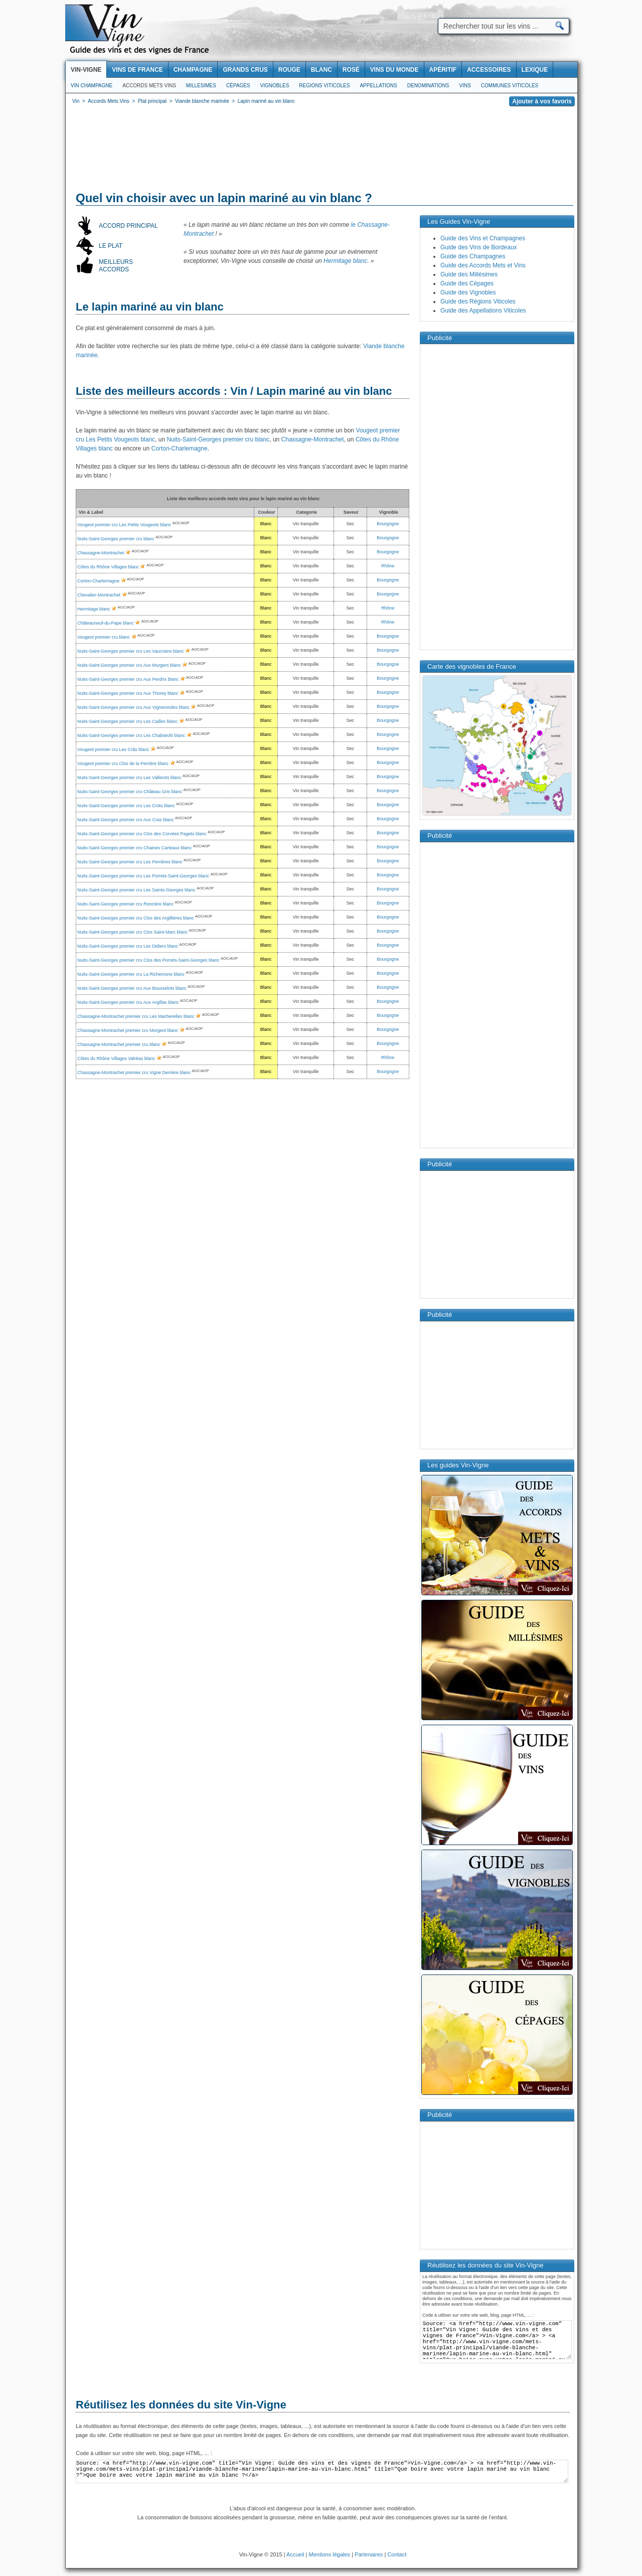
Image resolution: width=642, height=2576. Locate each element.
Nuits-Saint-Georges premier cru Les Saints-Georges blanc (136, 889)
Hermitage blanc (345, 260)
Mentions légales (330, 2554)
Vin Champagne (91, 85)
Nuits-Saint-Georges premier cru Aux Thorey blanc (127, 693)
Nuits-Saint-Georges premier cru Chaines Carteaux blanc (134, 847)
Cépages (238, 85)
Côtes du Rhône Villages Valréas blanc (116, 1058)
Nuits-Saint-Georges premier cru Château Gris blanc (129, 791)
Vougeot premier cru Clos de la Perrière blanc (123, 763)
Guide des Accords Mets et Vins (483, 265)
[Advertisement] (321, 150)
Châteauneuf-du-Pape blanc (105, 623)
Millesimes (201, 85)
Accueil (295, 2554)
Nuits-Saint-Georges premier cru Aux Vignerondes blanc (133, 707)
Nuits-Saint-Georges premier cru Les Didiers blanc (127, 946)
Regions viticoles (324, 85)
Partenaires (369, 2554)
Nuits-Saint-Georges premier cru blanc (218, 439)
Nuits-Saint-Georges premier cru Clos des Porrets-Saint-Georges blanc (148, 960)
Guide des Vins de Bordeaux (478, 247)
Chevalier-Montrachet (98, 594)
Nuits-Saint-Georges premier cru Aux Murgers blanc (129, 665)
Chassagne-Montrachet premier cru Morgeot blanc (127, 1030)
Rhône (388, 565)
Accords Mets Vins (149, 85)
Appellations (378, 85)
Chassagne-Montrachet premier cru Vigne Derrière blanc (134, 1072)
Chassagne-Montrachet (312, 439)
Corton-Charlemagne (179, 448)
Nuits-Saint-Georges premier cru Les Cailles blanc (127, 721)
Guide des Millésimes (469, 274)
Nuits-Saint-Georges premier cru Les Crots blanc (126, 805)
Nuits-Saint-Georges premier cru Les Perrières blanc (130, 861)
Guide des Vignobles (468, 292)
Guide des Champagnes (472, 256)
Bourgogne (388, 523)
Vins (464, 85)
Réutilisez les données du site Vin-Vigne (181, 2404)
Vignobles (274, 85)
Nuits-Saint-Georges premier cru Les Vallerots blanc (129, 777)
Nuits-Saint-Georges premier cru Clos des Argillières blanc (135, 918)
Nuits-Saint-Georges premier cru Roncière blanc (125, 903)
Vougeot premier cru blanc (103, 637)
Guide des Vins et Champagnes (482, 238)
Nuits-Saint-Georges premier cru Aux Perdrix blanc (128, 679)
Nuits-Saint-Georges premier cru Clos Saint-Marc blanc (132, 932)
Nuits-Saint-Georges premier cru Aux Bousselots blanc (132, 988)
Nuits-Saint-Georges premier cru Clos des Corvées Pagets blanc (142, 833)
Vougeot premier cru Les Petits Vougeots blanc (124, 524)
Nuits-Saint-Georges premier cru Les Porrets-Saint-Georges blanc (143, 875)
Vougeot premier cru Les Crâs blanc (113, 749)
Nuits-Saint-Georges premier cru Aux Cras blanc (125, 819)
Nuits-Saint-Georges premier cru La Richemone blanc (131, 974)
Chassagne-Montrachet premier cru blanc (118, 1044)
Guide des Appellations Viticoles (483, 310)
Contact (396, 2554)
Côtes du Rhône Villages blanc (108, 566)
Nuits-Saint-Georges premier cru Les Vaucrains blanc (130, 651)
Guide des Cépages (467, 283)
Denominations (428, 85)
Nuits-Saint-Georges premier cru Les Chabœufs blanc (131, 735)
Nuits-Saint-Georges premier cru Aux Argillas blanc (128, 1002)
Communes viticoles (509, 85)
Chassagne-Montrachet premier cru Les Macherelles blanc (136, 1016)
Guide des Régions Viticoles (478, 301)
